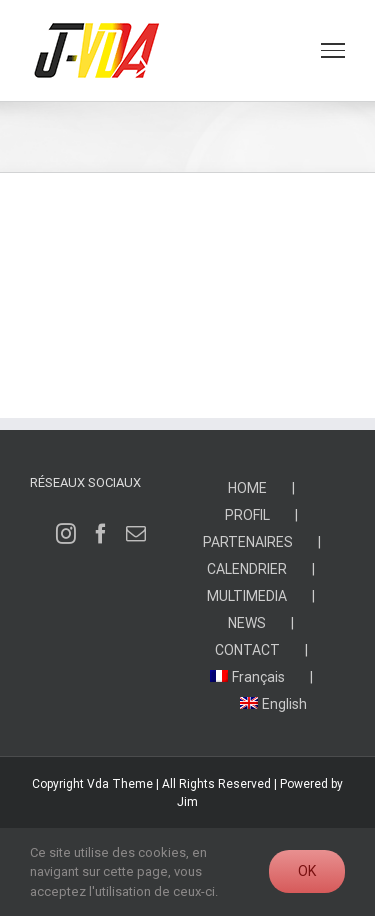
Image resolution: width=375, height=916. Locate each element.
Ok (307, 871)
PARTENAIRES (248, 542)
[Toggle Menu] (333, 50)
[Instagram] (66, 534)
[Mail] (136, 534)
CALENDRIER (247, 569)
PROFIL (247, 515)
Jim (187, 802)
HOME (247, 488)
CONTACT (247, 650)
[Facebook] (101, 534)
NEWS (247, 623)
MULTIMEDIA (247, 596)
